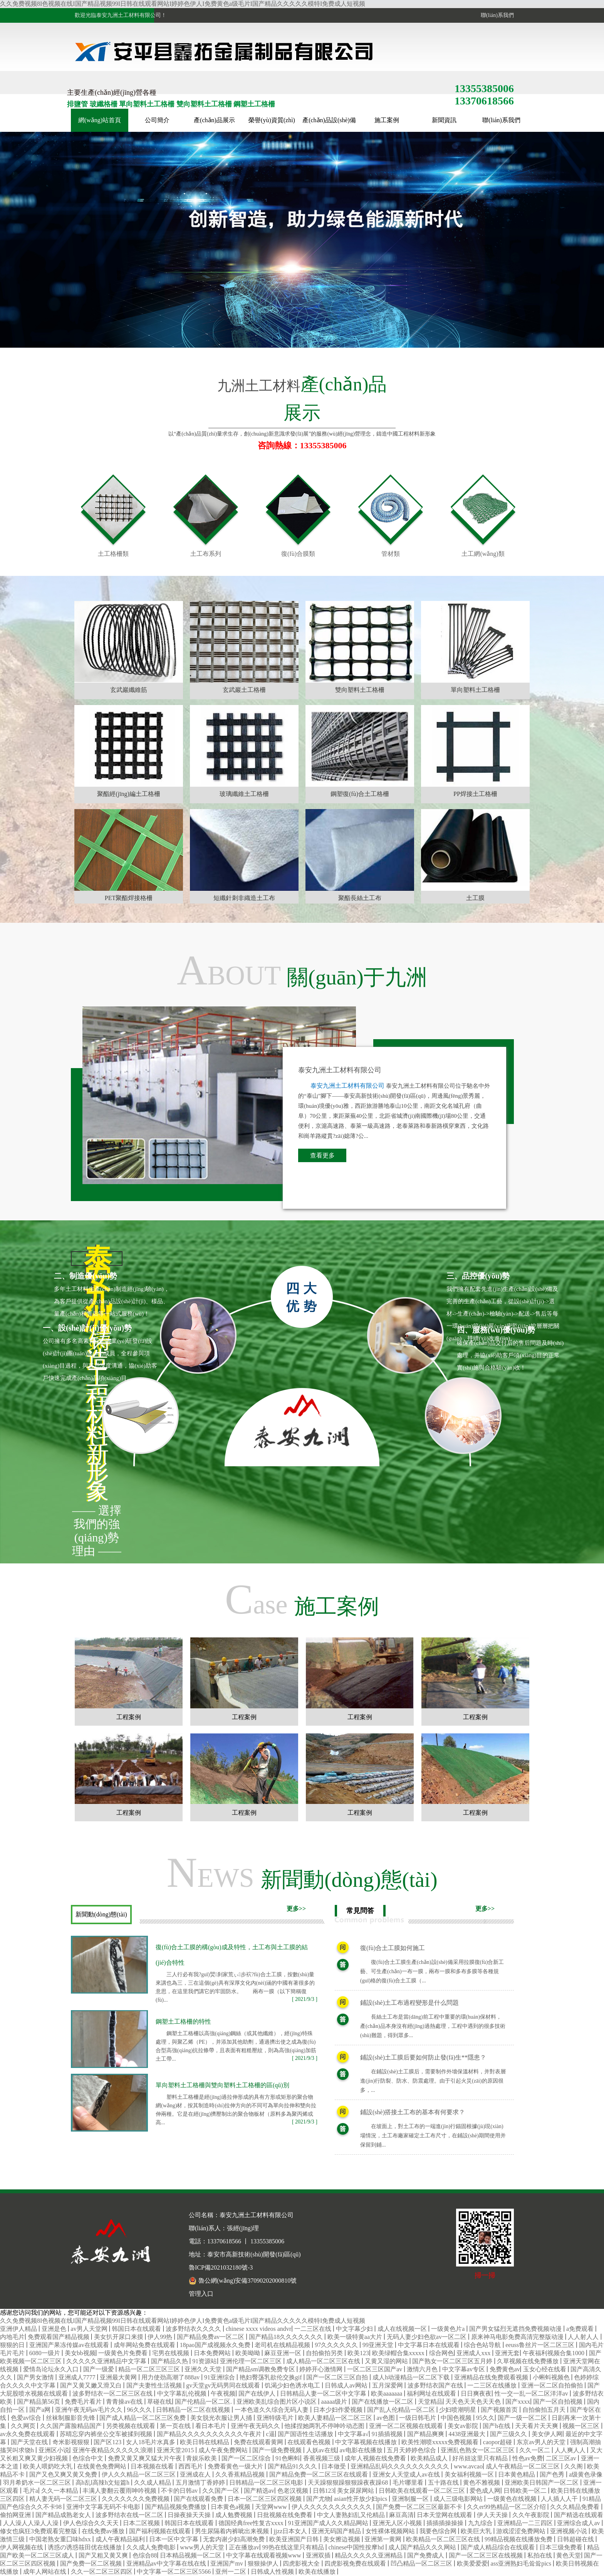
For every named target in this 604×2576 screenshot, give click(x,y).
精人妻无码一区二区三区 (64, 2498)
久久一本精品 (60, 2490)
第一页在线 (176, 2426)
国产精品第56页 (39, 2401)
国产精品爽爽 (426, 2434)
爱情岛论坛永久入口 (51, 2369)
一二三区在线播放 (492, 2385)
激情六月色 (423, 2369)
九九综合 (481, 2523)
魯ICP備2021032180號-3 (221, 2267)
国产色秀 (553, 2474)
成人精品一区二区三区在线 (324, 2361)
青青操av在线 (125, 2401)
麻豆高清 (401, 2515)
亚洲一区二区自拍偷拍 (552, 2385)
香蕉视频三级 (322, 2458)
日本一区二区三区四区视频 (265, 2498)
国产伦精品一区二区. (204, 2401)
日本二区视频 (142, 2523)
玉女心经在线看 (545, 2369)
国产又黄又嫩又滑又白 (91, 2385)
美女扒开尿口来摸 (119, 2337)
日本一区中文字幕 (174, 2539)
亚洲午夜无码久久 (256, 2426)
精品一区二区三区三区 (149, 2369)
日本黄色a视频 (231, 2507)
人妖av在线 (321, 2450)
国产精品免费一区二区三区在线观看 (319, 2474)
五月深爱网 (388, 2385)
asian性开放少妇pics (361, 2498)
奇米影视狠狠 (71, 2442)
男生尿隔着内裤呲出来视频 (232, 2531)
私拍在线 (540, 2555)
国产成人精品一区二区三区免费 (143, 2417)
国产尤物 (318, 2498)
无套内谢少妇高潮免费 (234, 2539)
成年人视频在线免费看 (376, 2458)
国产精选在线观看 (578, 2515)
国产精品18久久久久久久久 (286, 2337)
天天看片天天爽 (537, 2426)
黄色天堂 (568, 2555)
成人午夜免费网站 (223, 2450)
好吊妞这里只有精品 (480, 2458)
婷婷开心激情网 (321, 2369)
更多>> (296, 1908)
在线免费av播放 (104, 2531)
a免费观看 (580, 2328)
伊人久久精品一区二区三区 (139, 2474)
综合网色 (441, 2353)
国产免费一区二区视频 (91, 2563)
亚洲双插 (319, 2555)
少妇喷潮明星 (458, 2409)
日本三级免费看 (561, 2547)
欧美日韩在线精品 (205, 2442)
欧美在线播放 (318, 2571)
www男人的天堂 (203, 2547)
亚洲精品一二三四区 (525, 2523)
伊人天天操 (493, 2515)
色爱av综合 (27, 2417)
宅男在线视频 (171, 2353)
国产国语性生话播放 (306, 2434)
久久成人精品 (153, 2482)
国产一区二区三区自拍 (337, 2377)
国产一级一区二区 (523, 2417)
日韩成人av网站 (347, 2385)
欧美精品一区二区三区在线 (444, 2539)
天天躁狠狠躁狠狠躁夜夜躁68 (348, 2482)
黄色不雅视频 (482, 2482)
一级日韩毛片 (418, 2417)
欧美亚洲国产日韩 (294, 2539)
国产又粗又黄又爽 (104, 2555)
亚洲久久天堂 (204, 2369)
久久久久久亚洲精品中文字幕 (107, 2361)
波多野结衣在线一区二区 (130, 2515)
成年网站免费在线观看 (145, 2345)
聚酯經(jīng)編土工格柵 (128, 794)
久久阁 (574, 2466)
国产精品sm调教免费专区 (261, 2369)
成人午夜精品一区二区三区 (523, 2466)
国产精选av (259, 2490)
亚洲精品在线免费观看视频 (492, 2377)
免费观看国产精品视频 (59, 2337)
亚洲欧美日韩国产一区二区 (542, 2482)
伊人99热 (161, 2337)
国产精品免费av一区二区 (211, 2337)
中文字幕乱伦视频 (182, 2393)
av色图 (386, 2417)
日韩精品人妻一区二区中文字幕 (324, 2393)
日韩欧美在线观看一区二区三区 (422, 2490)
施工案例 (386, 120)
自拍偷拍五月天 (544, 2409)
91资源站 (204, 2361)
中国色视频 (457, 2417)
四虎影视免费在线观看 (356, 2563)
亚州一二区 (231, 2571)
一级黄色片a (448, 2328)
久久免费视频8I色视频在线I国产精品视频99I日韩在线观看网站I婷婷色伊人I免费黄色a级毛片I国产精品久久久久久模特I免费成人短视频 (182, 3)
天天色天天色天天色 (473, 2401)
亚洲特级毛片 (276, 2417)
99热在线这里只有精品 (293, 2547)
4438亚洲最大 (467, 2434)
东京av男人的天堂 (542, 2442)
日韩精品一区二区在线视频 (194, 2409)
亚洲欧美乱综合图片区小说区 (277, 2401)
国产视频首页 (500, 2409)
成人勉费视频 (234, 2515)
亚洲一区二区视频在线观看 (407, 2426)
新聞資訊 (444, 120)
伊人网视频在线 (22, 2547)
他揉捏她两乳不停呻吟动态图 (325, 2426)
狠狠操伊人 (264, 2563)
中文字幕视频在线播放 (366, 2442)
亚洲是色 (55, 2328)
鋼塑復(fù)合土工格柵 (360, 794)
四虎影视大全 (302, 2563)
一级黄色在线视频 (512, 2498)
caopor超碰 (498, 2442)
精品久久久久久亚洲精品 (369, 2555)
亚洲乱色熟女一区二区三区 (478, 2450)
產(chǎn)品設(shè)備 (329, 120)
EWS (302, 1872)
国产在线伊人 (257, 2393)
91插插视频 (388, 2434)
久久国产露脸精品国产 (71, 2426)
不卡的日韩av (180, 2490)
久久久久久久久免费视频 (136, 2498)
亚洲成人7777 (78, 2377)
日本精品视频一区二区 (191, 2555)
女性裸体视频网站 (391, 2531)
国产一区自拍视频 (558, 2401)
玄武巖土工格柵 (244, 689)
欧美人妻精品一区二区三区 (336, 2417)
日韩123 (323, 2490)
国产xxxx (517, 2401)
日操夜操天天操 (190, 2515)
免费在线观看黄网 (259, 2442)
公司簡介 (157, 120)
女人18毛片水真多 (151, 2442)
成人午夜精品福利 (121, 2539)
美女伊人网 (547, 2434)
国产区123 (108, 2442)
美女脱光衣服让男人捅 (221, 2417)
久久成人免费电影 (151, 2547)
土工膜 (475, 898)
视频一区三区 (581, 2426)
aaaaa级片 (335, 2401)
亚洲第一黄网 (383, 2539)
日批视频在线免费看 (285, 2515)
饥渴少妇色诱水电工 (293, 2385)
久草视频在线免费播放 (528, 2361)
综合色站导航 (483, 2345)
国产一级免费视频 (277, 2450)
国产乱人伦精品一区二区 (401, 2409)
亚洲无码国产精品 (337, 2531)
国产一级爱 (99, 2369)
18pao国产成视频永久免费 (216, 2345)
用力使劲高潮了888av (171, 2377)
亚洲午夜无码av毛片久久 (89, 2409)
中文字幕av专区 (464, 2369)
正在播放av (244, 2547)
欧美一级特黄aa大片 (355, 2337)
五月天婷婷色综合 (412, 2450)
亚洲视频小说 (569, 2531)
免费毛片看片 (84, 2401)
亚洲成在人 (196, 2474)
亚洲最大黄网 (119, 2377)
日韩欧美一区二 (525, 2490)
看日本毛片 (211, 2426)
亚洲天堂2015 (176, 2450)
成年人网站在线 (45, 2571)
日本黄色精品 (517, 2474)
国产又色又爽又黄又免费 (64, 2474)
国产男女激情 (36, 2377)
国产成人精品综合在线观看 (498, 2547)
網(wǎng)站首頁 (99, 120)
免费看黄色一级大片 (236, 2466)
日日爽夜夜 (476, 2393)
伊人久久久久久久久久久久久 (332, 2507)
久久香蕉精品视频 (240, 2474)
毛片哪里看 (409, 2482)
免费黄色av (505, 2369)
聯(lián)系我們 (496, 15)
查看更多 (322, 1155)
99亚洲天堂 (378, 2345)
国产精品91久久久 (293, 2466)
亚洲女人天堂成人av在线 (406, 2474)
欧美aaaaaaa (387, 2393)
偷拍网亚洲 (16, 2515)
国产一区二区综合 (246, 2458)
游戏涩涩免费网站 (521, 2531)
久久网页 (24, 2426)
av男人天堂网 (90, 2328)
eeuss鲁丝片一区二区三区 (540, 2345)
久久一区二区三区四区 (102, 2571)
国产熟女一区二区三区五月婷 (453, 2361)
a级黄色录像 (585, 2474)
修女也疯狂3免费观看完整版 (39, 2531)
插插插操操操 (445, 2523)
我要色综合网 (438, 2531)
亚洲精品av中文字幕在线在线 (167, 2563)
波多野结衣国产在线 (436, 2385)
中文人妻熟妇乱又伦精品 (351, 2515)
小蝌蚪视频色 (552, 2377)
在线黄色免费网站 (102, 2466)
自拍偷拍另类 (325, 2353)
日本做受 (334, 2466)
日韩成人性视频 (273, 2571)
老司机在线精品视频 (283, 2345)
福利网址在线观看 (432, 2393)
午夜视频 (223, 2393)
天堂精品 (430, 2401)
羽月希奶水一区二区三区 (37, 2482)
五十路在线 (444, 2482)
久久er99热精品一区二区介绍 (507, 2507)
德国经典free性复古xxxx (251, 2523)
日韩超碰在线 (576, 2539)
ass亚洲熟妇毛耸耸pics (522, 2563)
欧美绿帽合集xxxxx (399, 2353)
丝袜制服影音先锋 (71, 2417)
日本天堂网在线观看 (445, 2515)
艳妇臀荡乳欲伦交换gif (272, 2377)
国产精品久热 (170, 2361)
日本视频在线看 (153, 2466)
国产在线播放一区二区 (383, 2401)
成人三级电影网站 (458, 2498)
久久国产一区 (221, 2490)
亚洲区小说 (54, 2450)
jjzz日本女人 (291, 2531)
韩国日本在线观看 (137, 2328)
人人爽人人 (571, 2450)
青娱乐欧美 (202, 2458)
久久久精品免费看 (575, 2507)
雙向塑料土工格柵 (359, 689)
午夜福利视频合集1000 (554, 2353)
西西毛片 (191, 2466)
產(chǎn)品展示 (214, 120)
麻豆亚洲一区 (283, 2353)
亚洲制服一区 (411, 2498)
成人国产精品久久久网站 (423, 2547)
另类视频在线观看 (131, 2426)
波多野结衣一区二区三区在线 (113, 2393)
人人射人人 (584, 2337)
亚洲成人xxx (474, 2353)
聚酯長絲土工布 (359, 898)
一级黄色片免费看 (123, 2353)
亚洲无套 (507, 2353)
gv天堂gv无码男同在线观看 (224, 2385)
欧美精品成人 (430, 2458)
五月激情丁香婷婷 (201, 2482)
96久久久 (140, 2409)
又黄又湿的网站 (387, 2361)
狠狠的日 (13, 2345)
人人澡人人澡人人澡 (31, 2523)
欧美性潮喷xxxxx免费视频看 (440, 2442)
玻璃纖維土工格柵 (244, 794)
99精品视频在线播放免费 (519, 2539)
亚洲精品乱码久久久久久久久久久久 (401, 2466)
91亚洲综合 (220, 2377)
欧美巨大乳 (477, 2531)
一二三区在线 (313, 2328)
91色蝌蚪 (287, 2458)
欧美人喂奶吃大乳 (48, 2466)
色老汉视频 (293, 2490)
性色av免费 (527, 2458)
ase (302, 1599)
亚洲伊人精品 (19, 2328)
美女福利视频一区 (470, 2474)
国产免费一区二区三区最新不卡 (420, 2507)
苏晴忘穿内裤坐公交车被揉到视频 (107, 2434)
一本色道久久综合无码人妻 (272, 2409)
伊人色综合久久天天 (91, 2523)
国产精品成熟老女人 (63, 2515)
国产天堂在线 (30, 2442)
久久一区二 (535, 2450)
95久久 (485, 2417)
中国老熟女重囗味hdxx (60, 2539)
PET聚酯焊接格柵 (129, 898)
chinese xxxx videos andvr (258, 2328)
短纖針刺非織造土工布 (244, 898)
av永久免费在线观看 (28, 2434)
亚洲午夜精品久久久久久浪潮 (113, 2450)
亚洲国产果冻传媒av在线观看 (70, 2345)
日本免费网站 (213, 2353)
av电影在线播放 (362, 2450)
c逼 (270, 2434)
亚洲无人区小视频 (397, 2523)
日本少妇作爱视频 (338, 2409)
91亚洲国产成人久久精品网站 (329, 2523)
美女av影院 (464, 2426)
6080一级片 (45, 2353)
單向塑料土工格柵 (475, 689)
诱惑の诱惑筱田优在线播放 (85, 2547)
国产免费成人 (426, 2555)
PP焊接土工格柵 (475, 794)
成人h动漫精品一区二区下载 (411, 2377)
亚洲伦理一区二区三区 (251, 2361)
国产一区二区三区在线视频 (486, 2555)
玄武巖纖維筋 (128, 689)
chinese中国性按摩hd (356, 2547)
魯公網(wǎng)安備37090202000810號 (247, 2280)
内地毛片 (12, 2337)
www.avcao (468, 2466)
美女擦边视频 (342, 2539)
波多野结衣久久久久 (194, 2328)
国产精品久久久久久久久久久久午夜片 (210, 2434)
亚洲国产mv (227, 2563)
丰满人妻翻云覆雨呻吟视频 (120, 2490)
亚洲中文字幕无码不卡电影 (104, 2507)
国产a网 (40, 2409)
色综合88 (145, 2555)
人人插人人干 (560, 2498)
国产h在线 (497, 2426)
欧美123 (358, 2353)
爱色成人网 (485, 2490)
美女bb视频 (80, 2353)
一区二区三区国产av (375, 2369)
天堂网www (272, 2507)
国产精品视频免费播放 (176, 2507)
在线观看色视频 (309, 2442)
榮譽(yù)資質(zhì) (271, 120)
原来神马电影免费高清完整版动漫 (518, 2337)
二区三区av (562, 2458)
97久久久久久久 (337, 2345)
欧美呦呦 (248, 2353)
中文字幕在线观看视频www (264, 2555)
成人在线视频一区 (403, 2328)
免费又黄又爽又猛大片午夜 (145, 2458)
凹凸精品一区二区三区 (422, 2563)
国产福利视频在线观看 (160, 2531)
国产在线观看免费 (199, 2498)
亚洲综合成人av (579, 2523)
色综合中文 (88, 2458)
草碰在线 (159, 2401)
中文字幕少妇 (355, 2328)
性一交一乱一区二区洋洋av (532, 2393)
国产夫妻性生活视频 (154, 2385)
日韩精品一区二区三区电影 (267, 2482)
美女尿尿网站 (356, 2490)
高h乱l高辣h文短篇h (103, 2482)
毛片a (30, 2490)
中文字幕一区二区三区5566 (174, 2571)
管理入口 (201, 2293)
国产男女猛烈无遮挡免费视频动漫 (516, 2328)
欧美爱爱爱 (472, 2563)
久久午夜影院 (531, 2515)
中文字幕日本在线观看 (429, 2345)
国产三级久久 (509, 2434)
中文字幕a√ (353, 2434)
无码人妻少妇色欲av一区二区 (427, 2337)
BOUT (302, 970)
